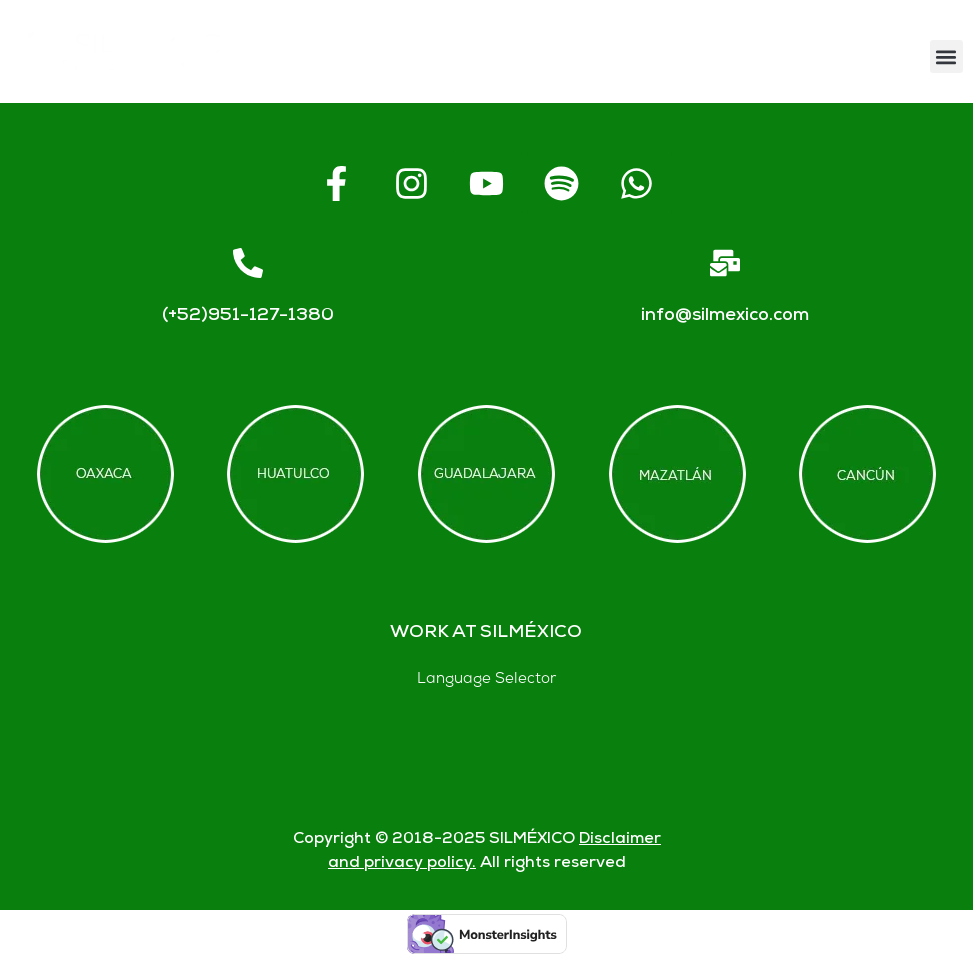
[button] (946, 56)
